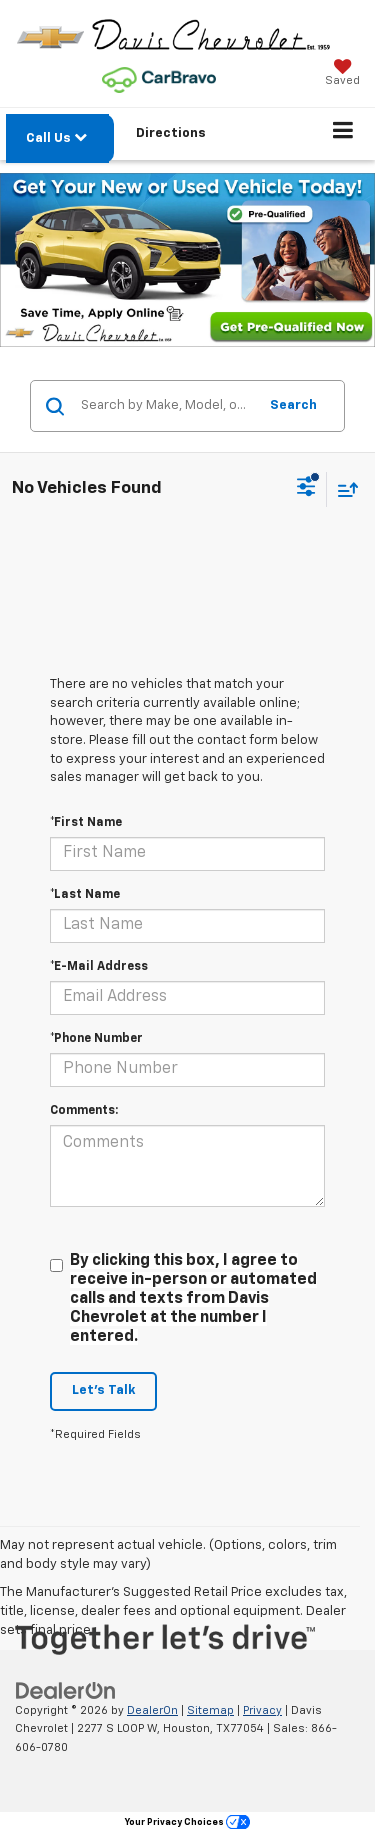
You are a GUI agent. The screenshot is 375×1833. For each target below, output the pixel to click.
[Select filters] (306, 489)
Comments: (84, 1111)
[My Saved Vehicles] (342, 74)
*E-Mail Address (99, 967)
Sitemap (210, 1710)
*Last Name (85, 895)
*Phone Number (96, 1039)
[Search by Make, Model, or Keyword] (166, 406)
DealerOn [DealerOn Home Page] (152, 1710)
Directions (171, 133)
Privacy (262, 1710)
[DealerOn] (66, 1690)
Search (293, 405)
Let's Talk (103, 1390)
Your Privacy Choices (187, 1822)
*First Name (86, 823)
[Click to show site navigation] (343, 134)
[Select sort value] (343, 489)
